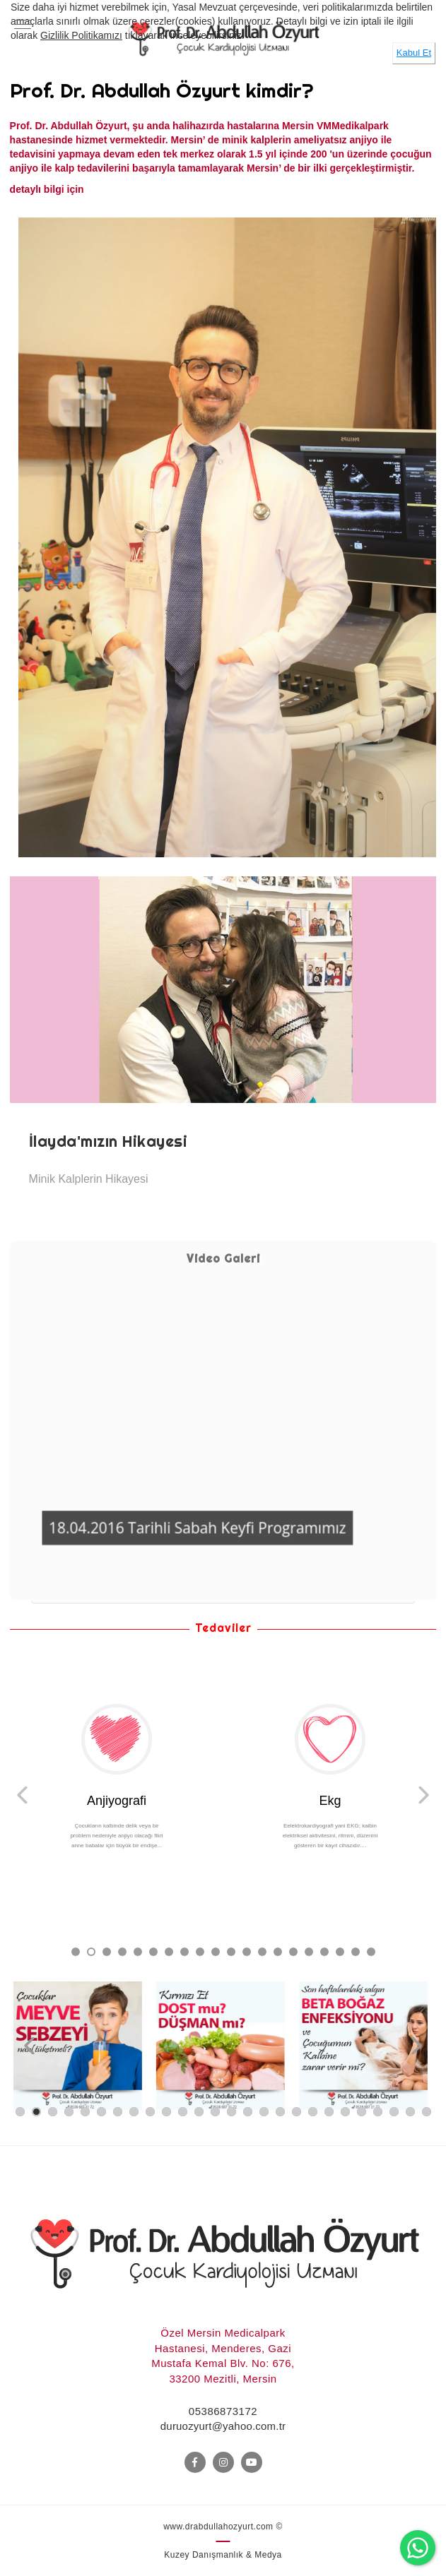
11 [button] (230, 1951)
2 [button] (90, 1951)
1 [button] (74, 1951)
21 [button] (345, 2111)
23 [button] (377, 2111)
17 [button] (323, 1951)
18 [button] (339, 1951)
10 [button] (214, 1951)
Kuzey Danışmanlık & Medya (223, 2555)
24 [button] (394, 2111)
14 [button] (277, 1951)
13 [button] (261, 1951)
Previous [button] (22, 1795)
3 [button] (105, 1951)
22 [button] (361, 2111)
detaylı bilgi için (48, 189)
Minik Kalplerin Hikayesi (88, 1179)
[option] (223, 1039)
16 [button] (308, 1951)
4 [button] (121, 1951)
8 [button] (183, 1951)
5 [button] (137, 1951)
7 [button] (168, 1951)
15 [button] (292, 1951)
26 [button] (426, 2111)
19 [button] (354, 1951)
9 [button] (199, 1951)
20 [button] (370, 1951)
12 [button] (245, 1951)
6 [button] (152, 1951)
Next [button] (424, 1795)
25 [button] (410, 2111)
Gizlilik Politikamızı (81, 35)
